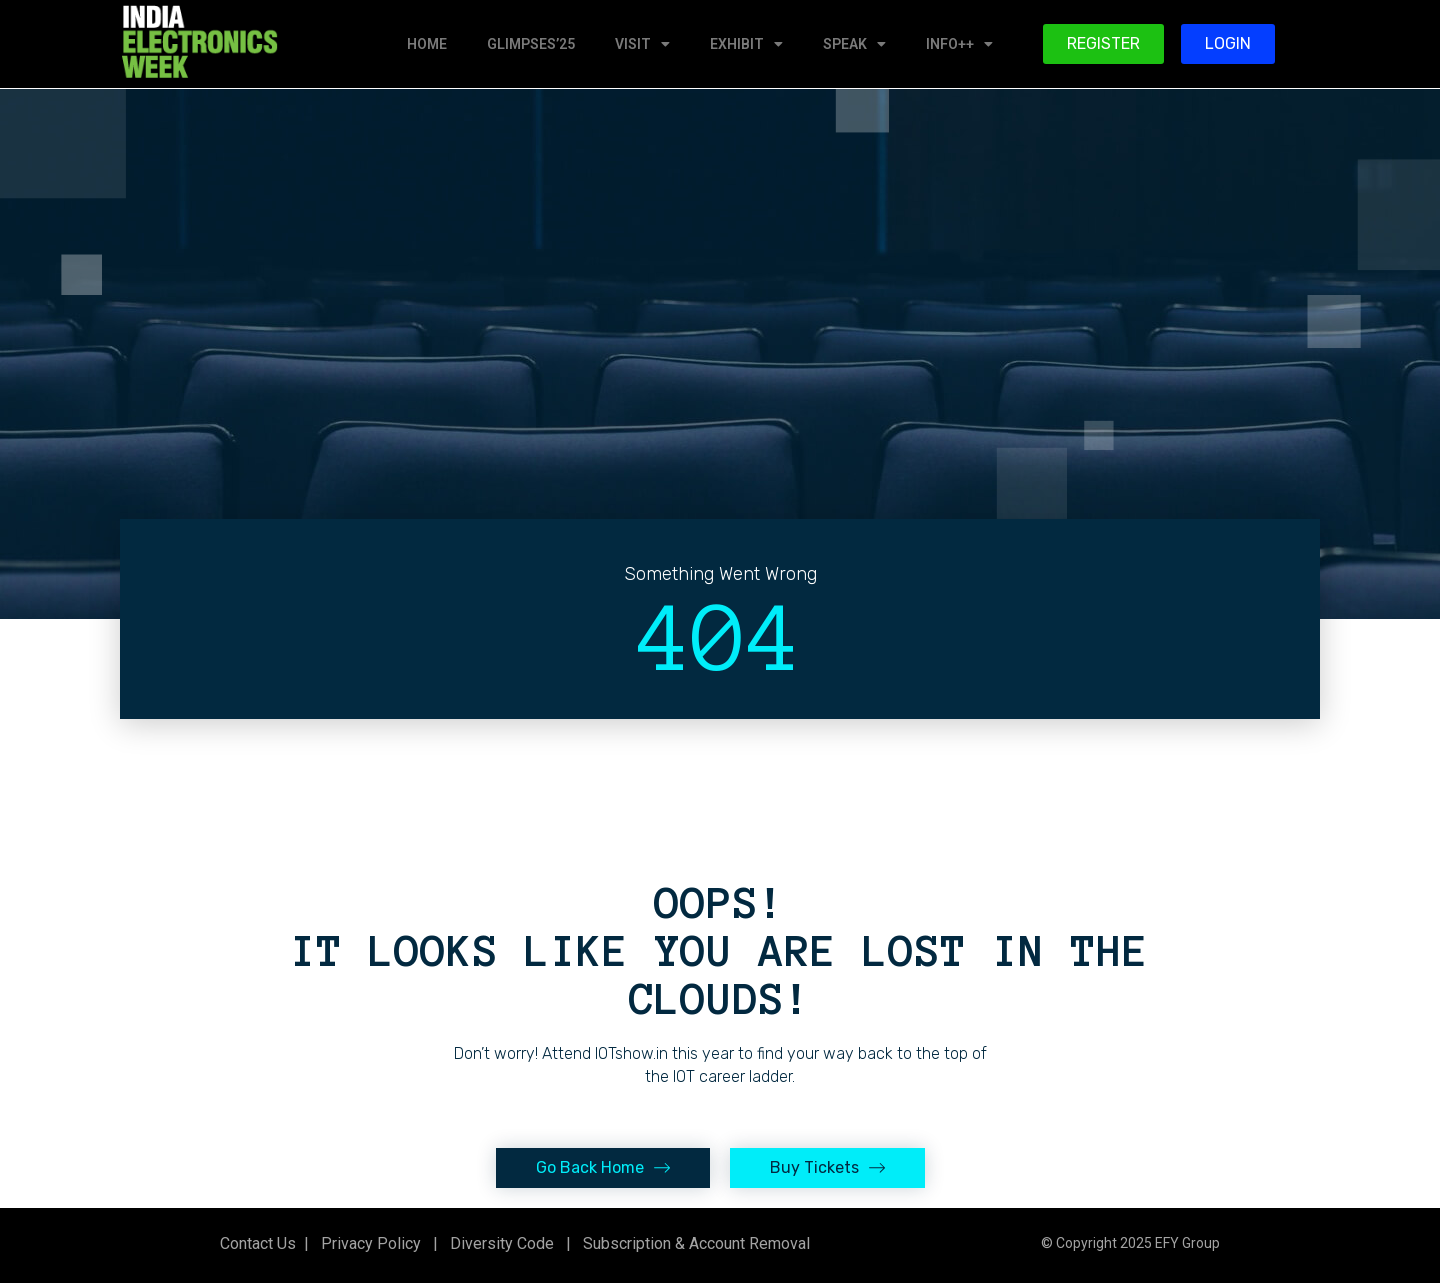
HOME (427, 44)
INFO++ (959, 44)
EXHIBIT (746, 44)
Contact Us (258, 1243)
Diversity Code (498, 1243)
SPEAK (854, 44)
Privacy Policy (369, 1243)
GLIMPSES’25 (531, 44)
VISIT (642, 44)
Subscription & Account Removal (692, 1243)
